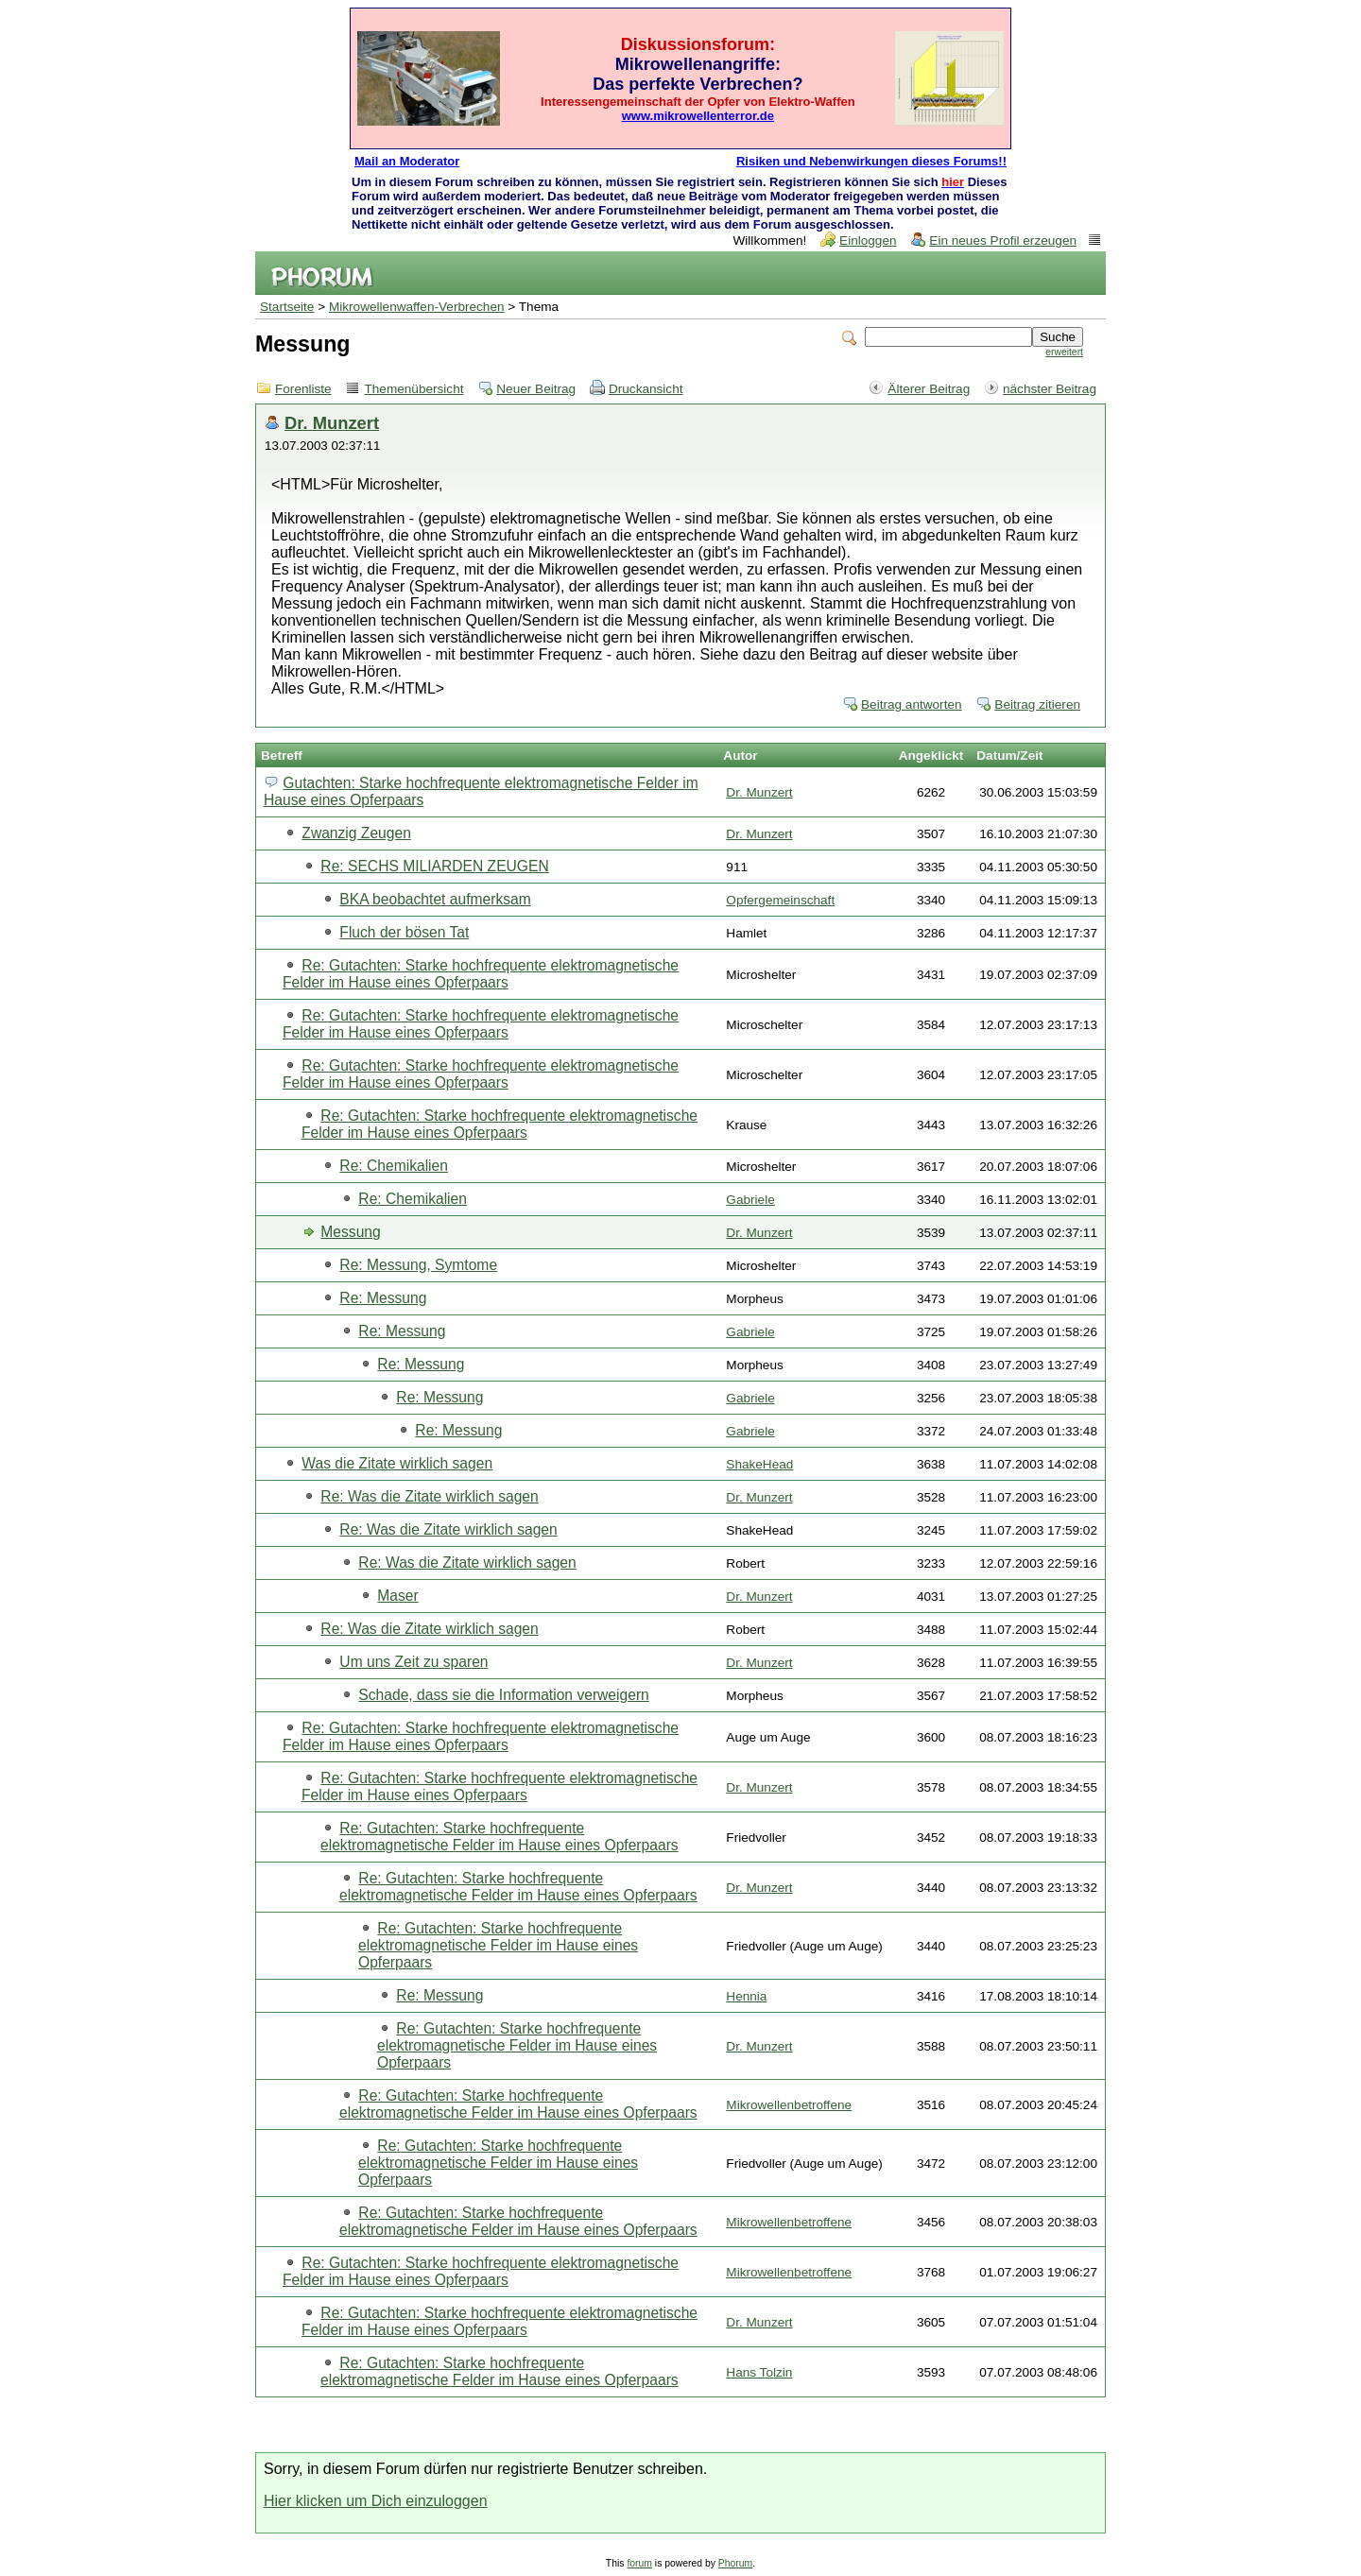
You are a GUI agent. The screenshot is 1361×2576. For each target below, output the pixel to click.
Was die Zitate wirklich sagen (396, 1463)
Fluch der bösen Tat (404, 932)
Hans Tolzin (759, 2372)
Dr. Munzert (331, 423)
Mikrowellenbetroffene (789, 2105)
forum (639, 2563)
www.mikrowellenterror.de (698, 116)
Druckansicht (646, 389)
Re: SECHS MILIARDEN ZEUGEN (434, 866)
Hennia (746, 1996)
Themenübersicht (413, 389)
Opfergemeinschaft (780, 900)
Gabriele (750, 1200)
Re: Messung (382, 1298)
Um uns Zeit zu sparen (413, 1662)
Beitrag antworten (911, 704)
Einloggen (867, 240)
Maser (397, 1596)
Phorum (735, 2563)
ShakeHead (759, 1464)
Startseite (287, 307)
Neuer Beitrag (536, 389)
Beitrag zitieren (1037, 704)
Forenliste (303, 389)
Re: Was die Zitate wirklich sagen (429, 1496)
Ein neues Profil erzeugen (1003, 240)
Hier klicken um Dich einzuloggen (376, 2501)
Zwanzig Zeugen (356, 833)
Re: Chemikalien (393, 1166)
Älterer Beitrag (928, 389)
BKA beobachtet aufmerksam (434, 899)
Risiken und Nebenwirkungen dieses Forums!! (871, 161)
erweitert (1064, 352)
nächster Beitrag (1049, 389)
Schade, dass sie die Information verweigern (503, 1695)
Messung (350, 1232)
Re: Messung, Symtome (418, 1265)
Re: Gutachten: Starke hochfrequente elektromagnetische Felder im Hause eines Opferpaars (481, 973)
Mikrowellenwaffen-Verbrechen (417, 307)
